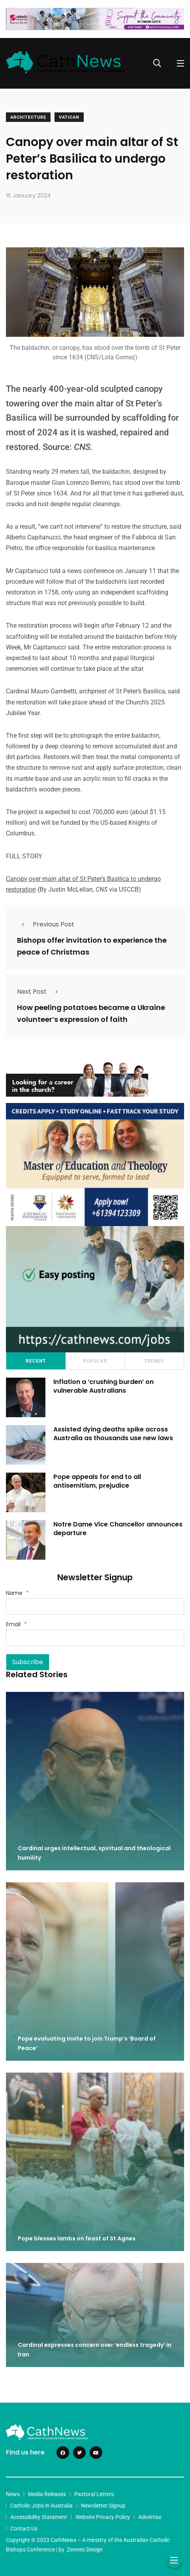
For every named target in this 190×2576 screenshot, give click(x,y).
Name (17, 1593)
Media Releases (47, 2494)
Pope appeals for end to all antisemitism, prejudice (97, 1481)
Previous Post (45, 924)
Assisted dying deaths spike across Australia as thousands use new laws (113, 1434)
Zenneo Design (85, 2549)
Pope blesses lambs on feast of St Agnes (76, 2238)
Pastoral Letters (94, 2494)
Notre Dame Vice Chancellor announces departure (117, 1529)
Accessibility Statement (38, 2517)
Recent (36, 1361)
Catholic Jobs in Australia (41, 2505)
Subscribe (27, 1662)
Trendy (154, 1361)
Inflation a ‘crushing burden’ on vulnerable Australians (103, 1386)
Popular (95, 1361)
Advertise (149, 2517)
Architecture (28, 117)
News (13, 2494)
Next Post (39, 991)
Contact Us (24, 2528)
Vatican (69, 117)
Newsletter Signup (103, 2505)
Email (16, 1624)
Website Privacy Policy (102, 2517)
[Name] (95, 1606)
